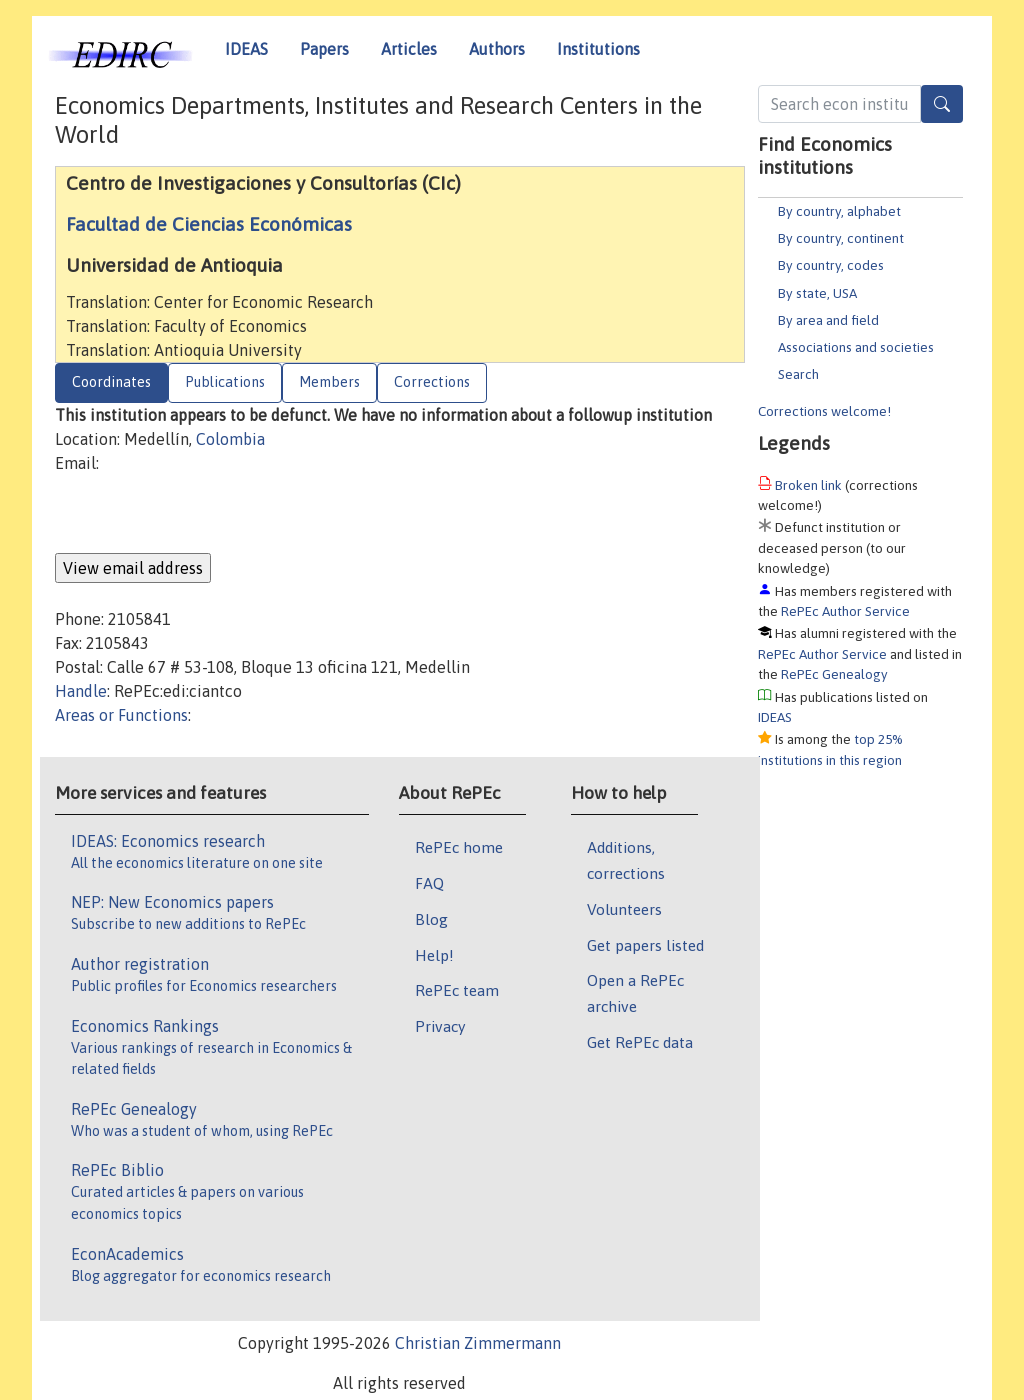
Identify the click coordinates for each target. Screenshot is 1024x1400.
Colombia (230, 439)
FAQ (429, 883)
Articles (409, 49)
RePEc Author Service (845, 611)
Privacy (440, 1026)
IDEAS (246, 49)
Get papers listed (645, 945)
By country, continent (841, 238)
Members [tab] (329, 382)
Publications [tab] (225, 382)
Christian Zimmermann (478, 1343)
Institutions (598, 49)
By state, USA (817, 293)
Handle (81, 691)
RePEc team (457, 990)
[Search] (942, 104)
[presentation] (207, 514)
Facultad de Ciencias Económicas (209, 224)
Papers (324, 49)
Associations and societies (856, 347)
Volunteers (624, 909)
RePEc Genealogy (834, 674)
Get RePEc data (640, 1042)
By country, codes (831, 265)
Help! (434, 955)
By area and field (828, 320)
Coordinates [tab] (111, 382)
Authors (497, 49)
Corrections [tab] (432, 382)
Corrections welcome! (824, 411)
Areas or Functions (121, 715)
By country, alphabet (839, 211)
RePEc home (459, 847)
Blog (431, 919)
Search (798, 374)
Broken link (808, 485)
